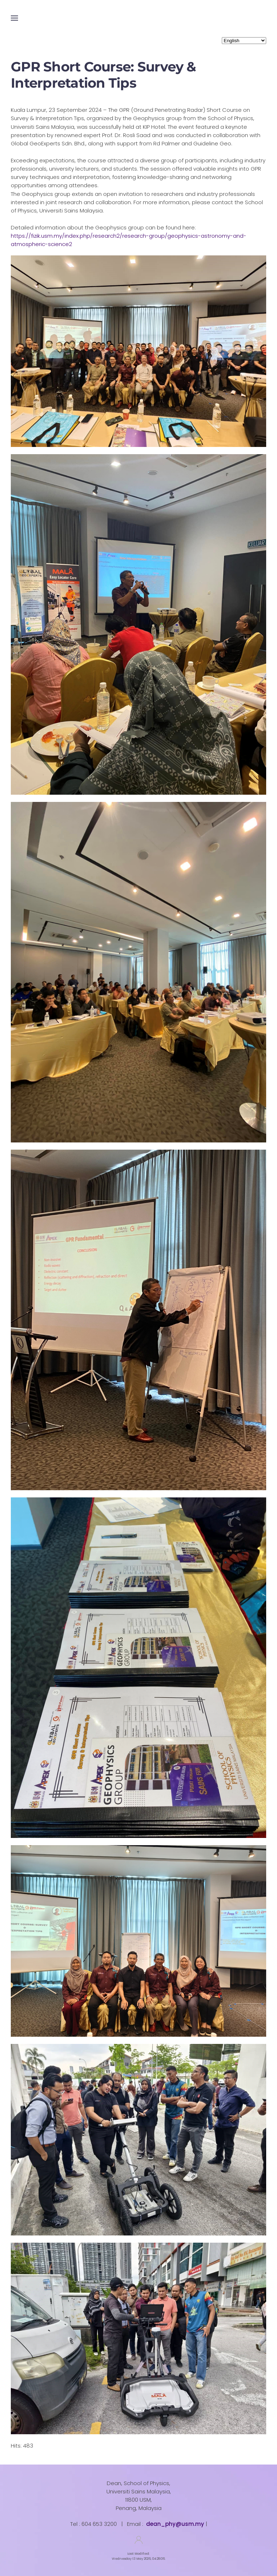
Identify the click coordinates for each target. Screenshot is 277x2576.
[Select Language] (244, 40)
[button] (14, 18)
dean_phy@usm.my (175, 2524)
